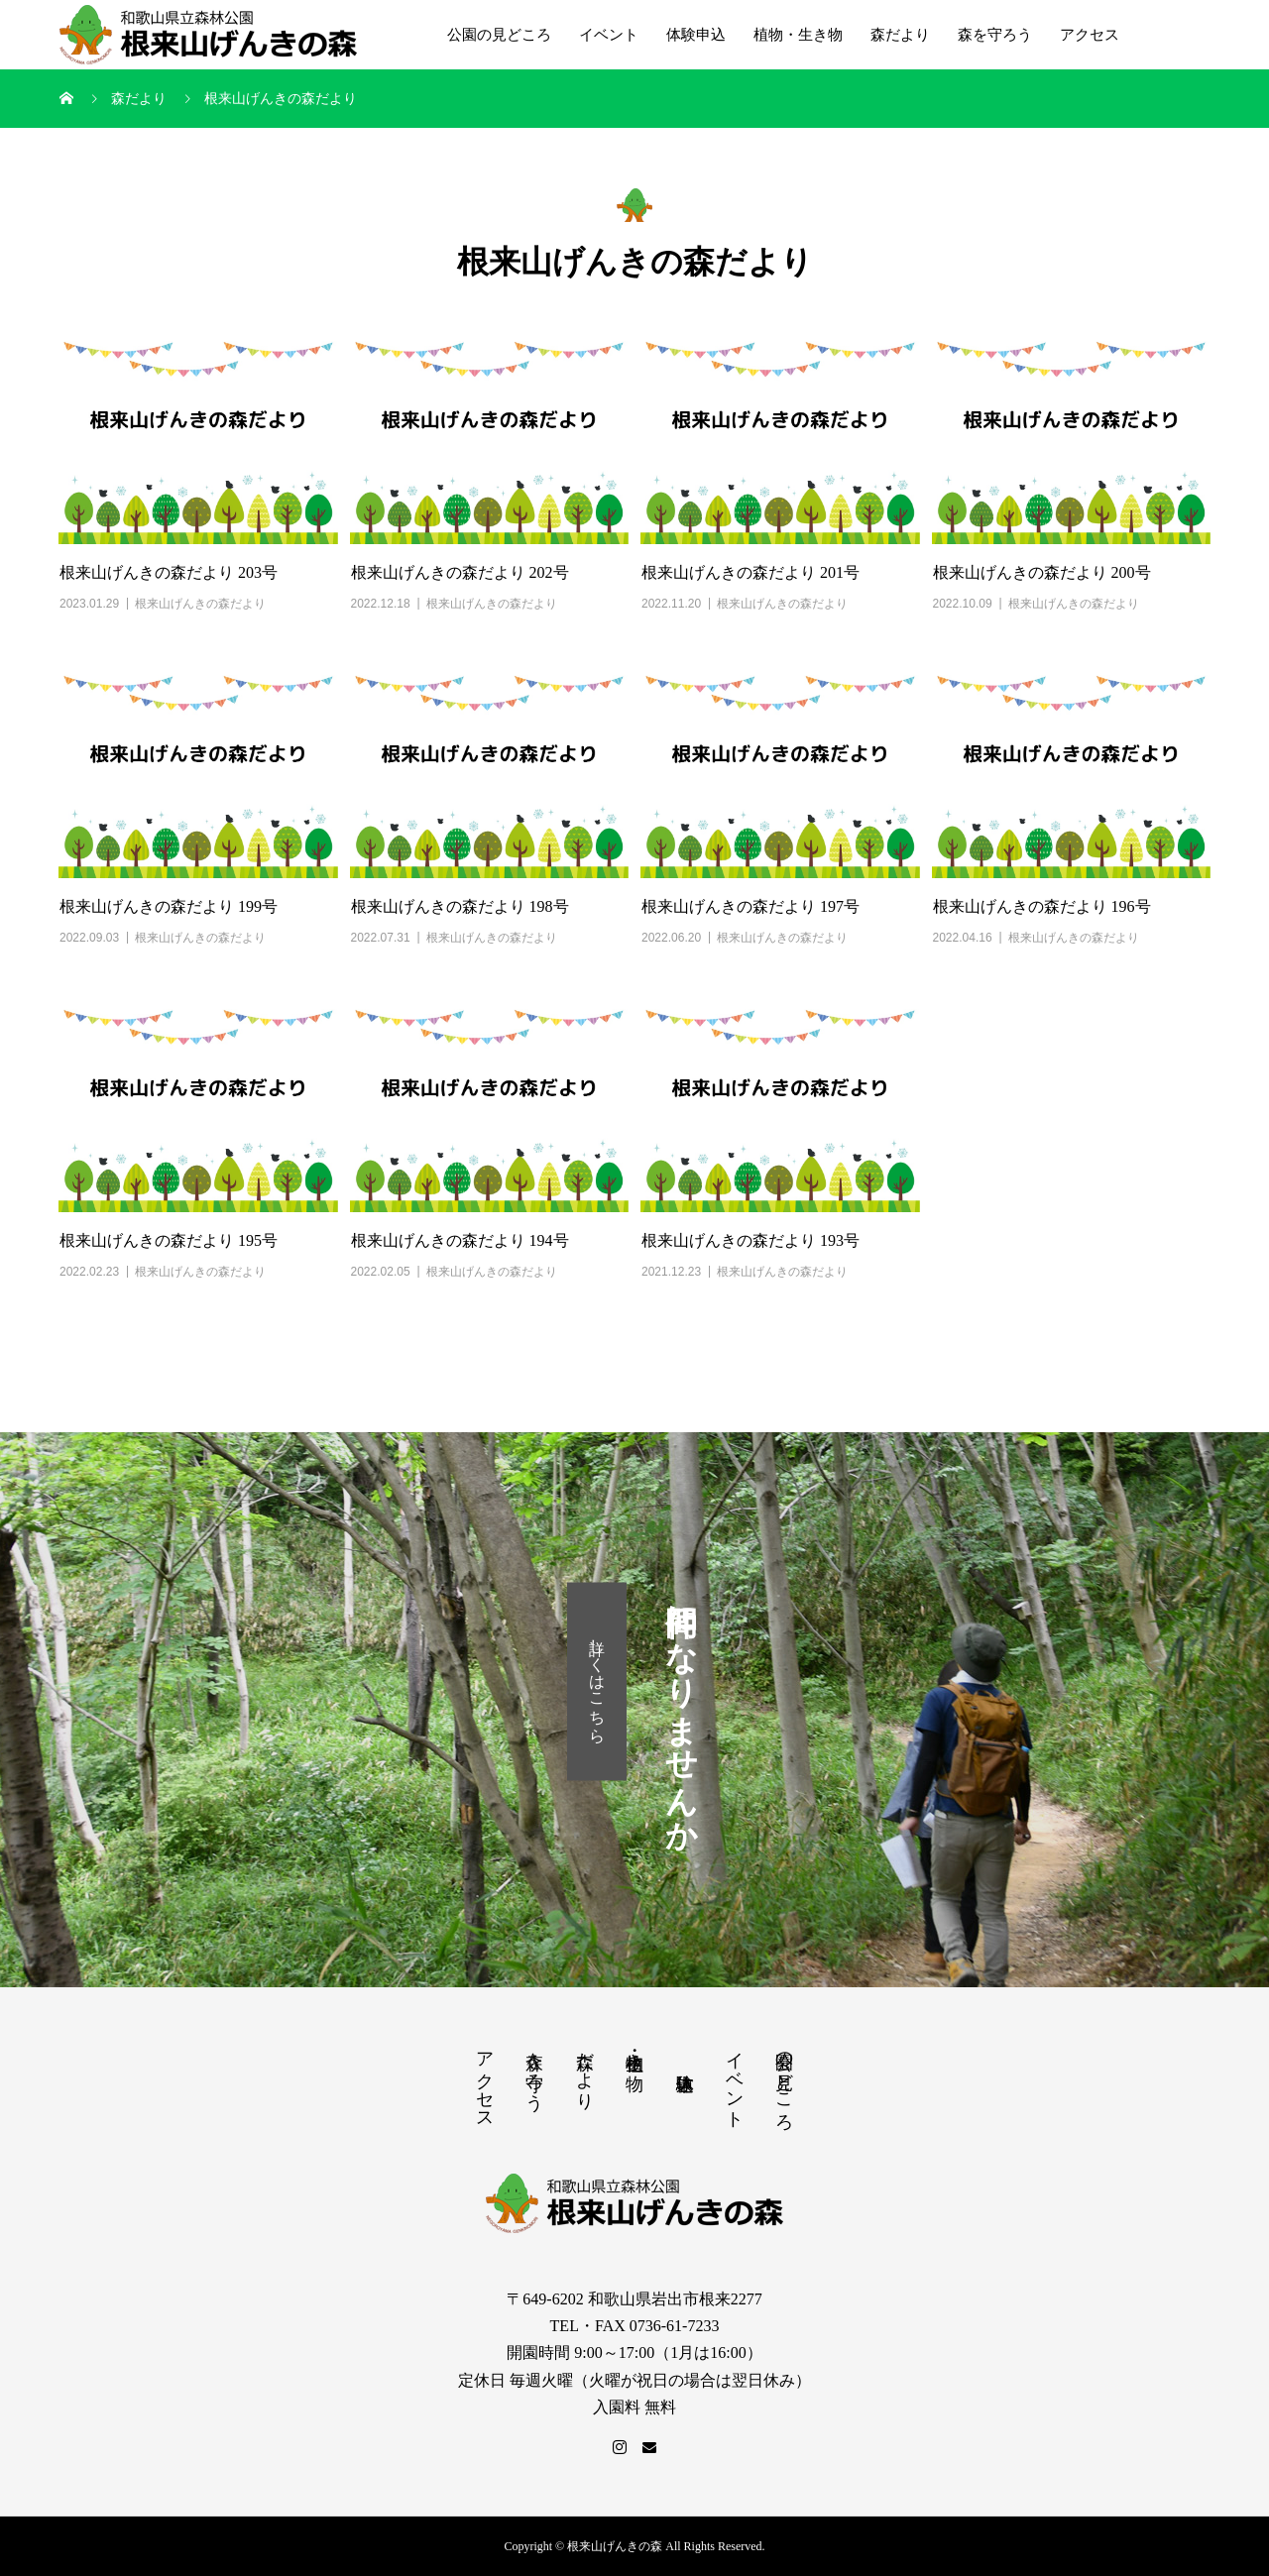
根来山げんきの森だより (200, 604)
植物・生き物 (798, 35)
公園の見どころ (499, 35)
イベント (608, 35)
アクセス (1089, 35)
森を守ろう (995, 35)
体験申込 (696, 35)
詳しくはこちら (597, 1681)
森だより (900, 35)
